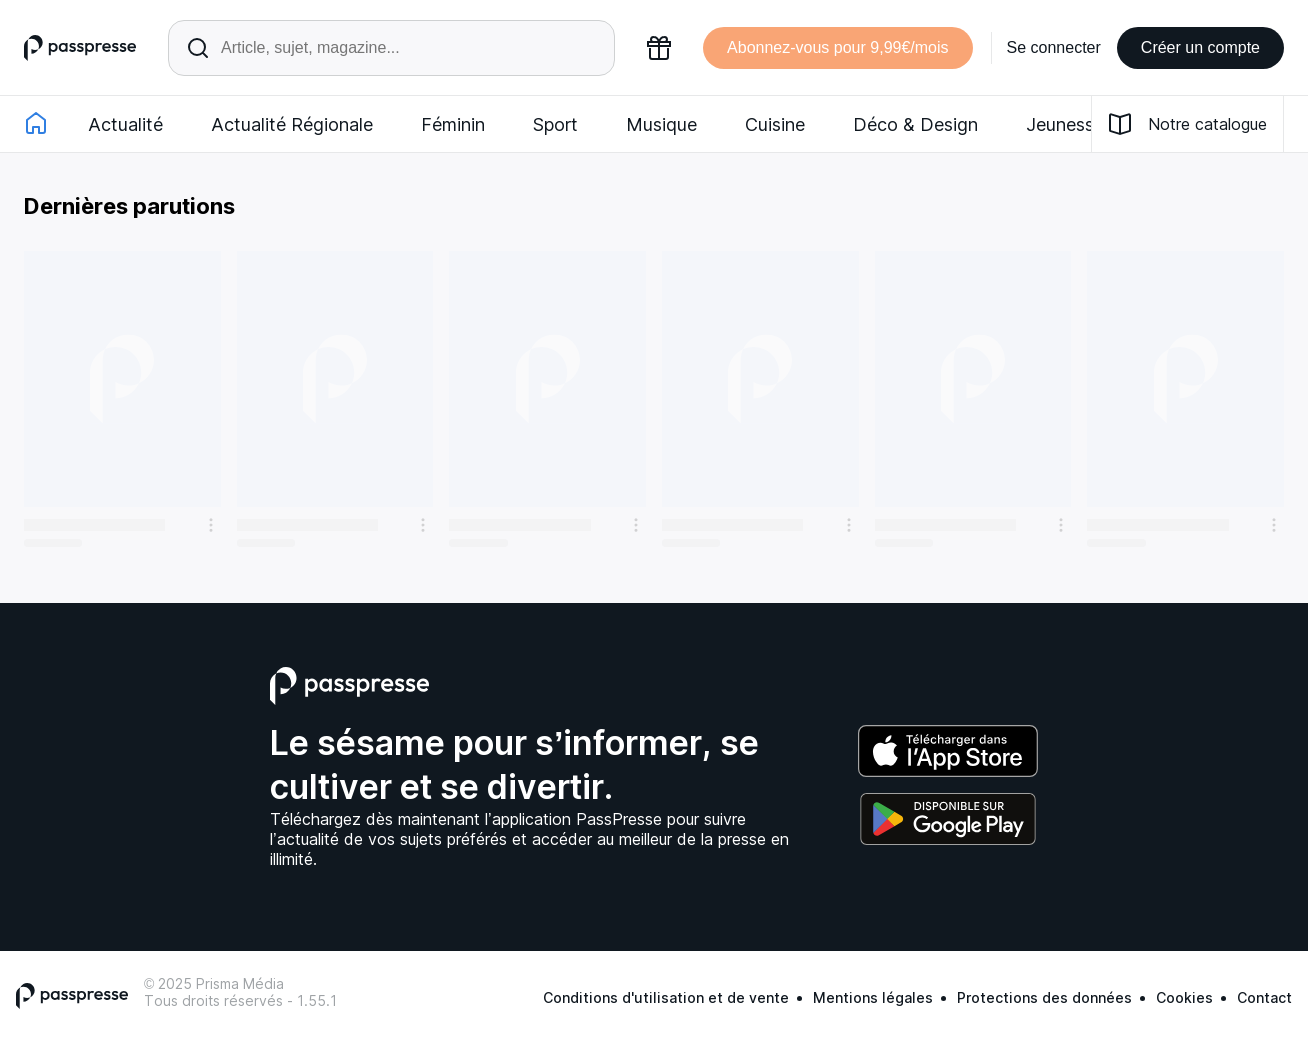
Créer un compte (1200, 47)
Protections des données (1044, 997)
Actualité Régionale (292, 124)
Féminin (453, 124)
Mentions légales (873, 997)
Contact (1264, 997)
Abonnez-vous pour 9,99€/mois (837, 47)
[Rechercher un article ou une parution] (391, 48)
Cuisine (775, 124)
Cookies (1184, 997)
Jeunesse (1065, 124)
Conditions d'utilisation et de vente (666, 997)
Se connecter (1054, 47)
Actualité (125, 124)
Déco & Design (915, 124)
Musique (661, 124)
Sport (555, 124)
